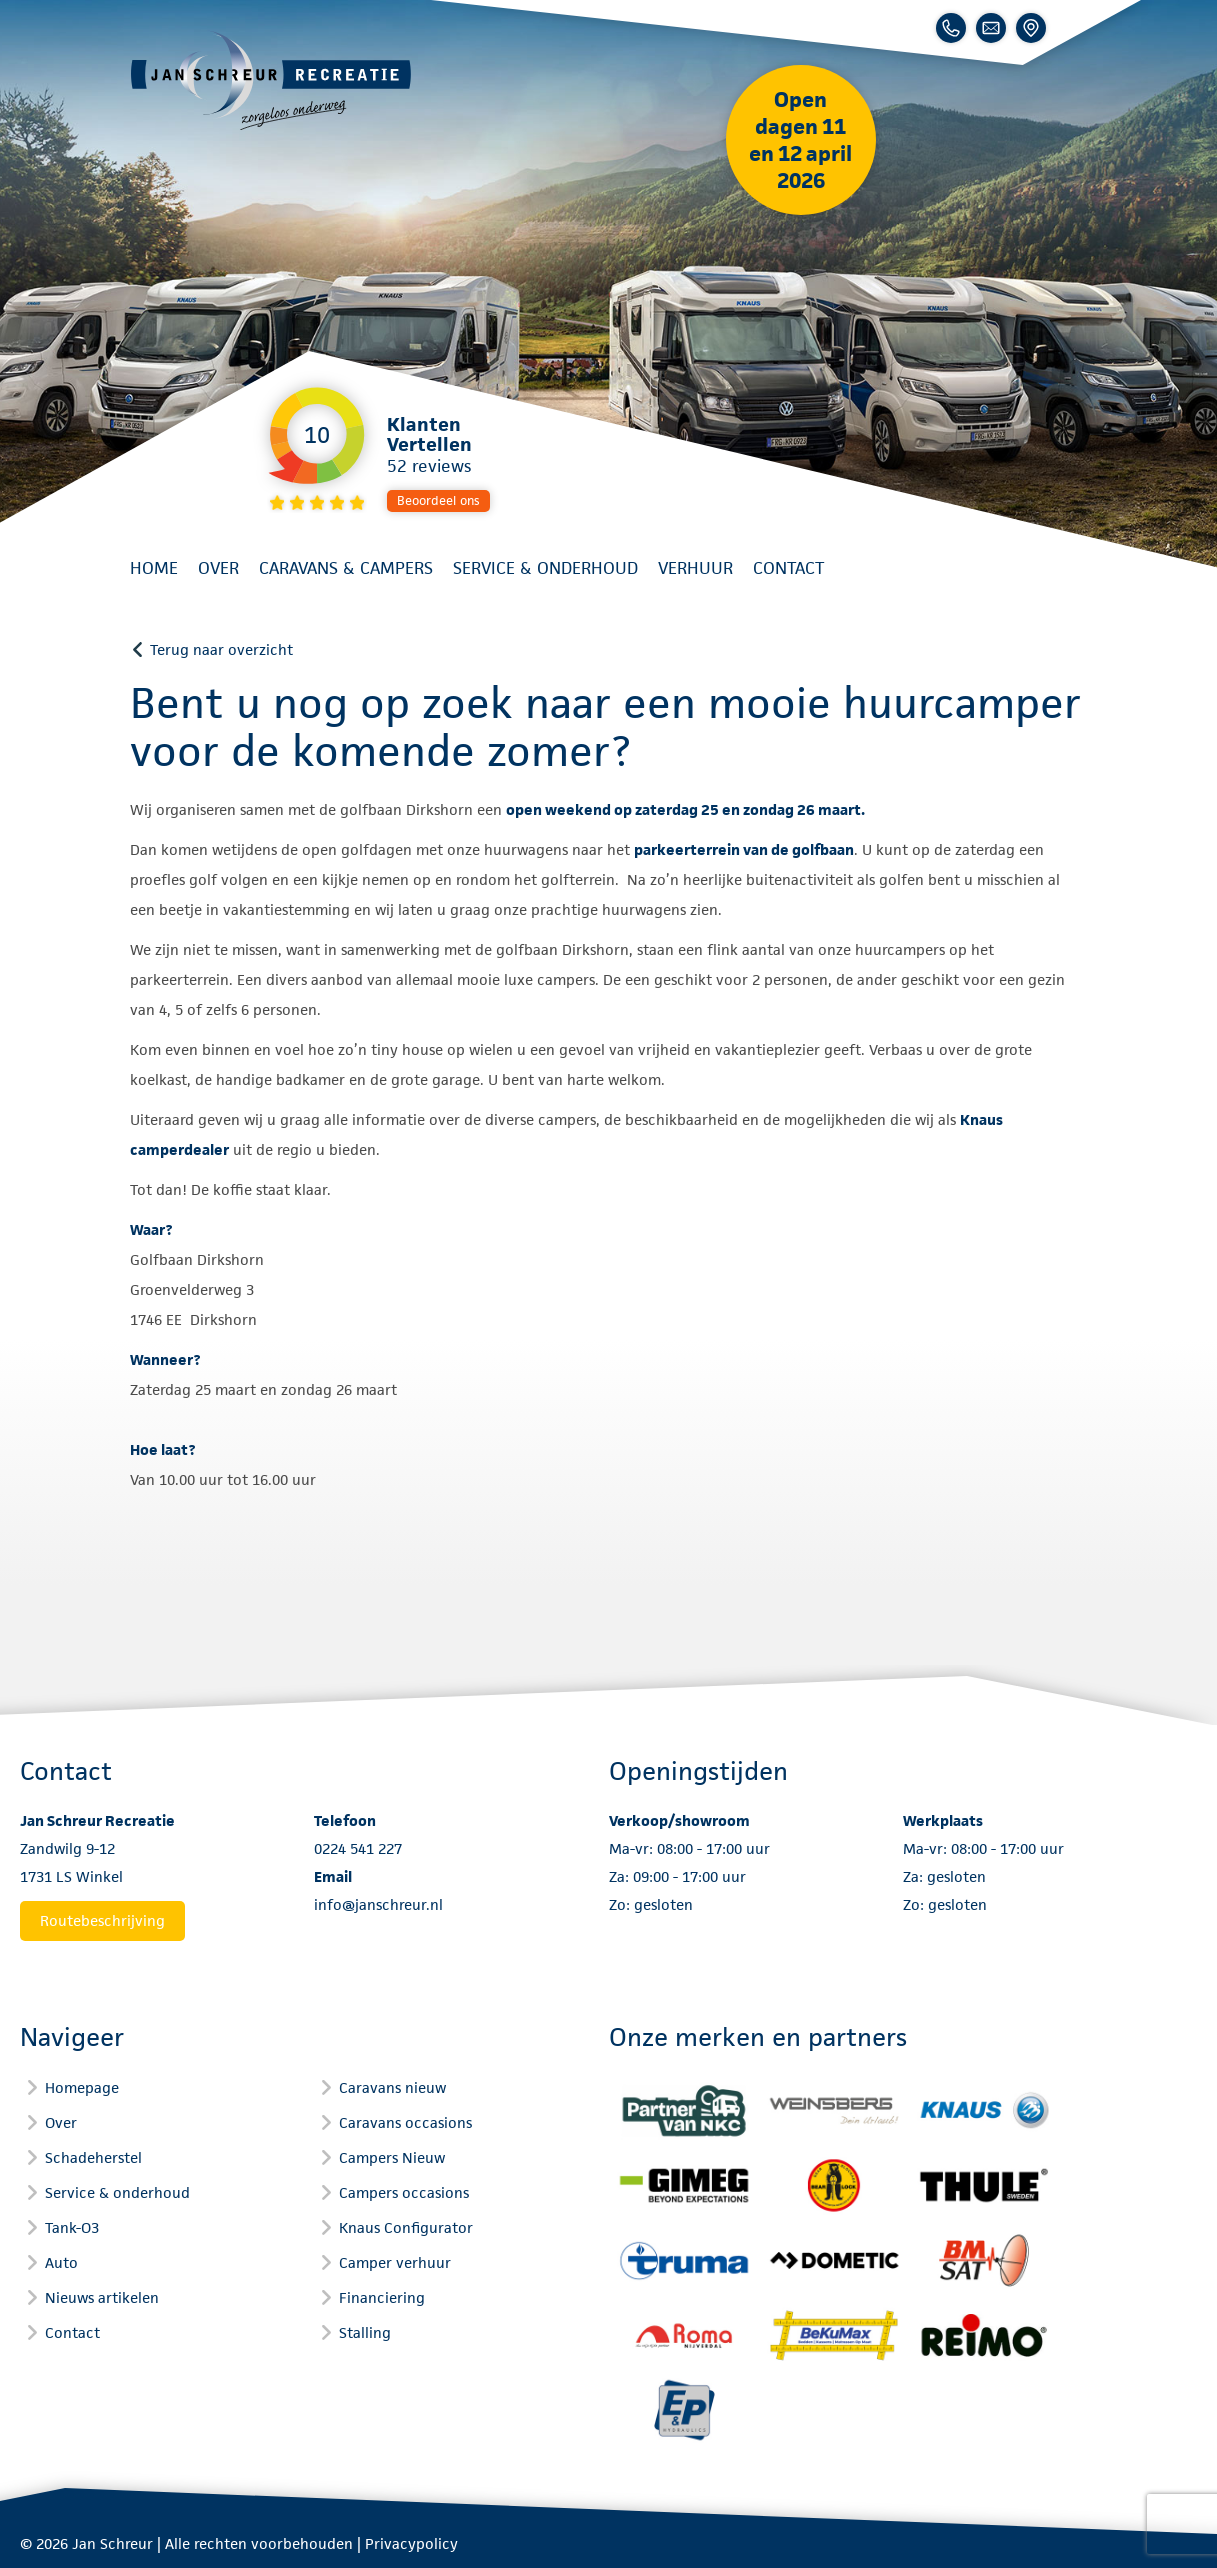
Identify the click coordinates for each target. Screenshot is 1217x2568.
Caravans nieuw (392, 2087)
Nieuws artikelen (102, 2297)
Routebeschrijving (102, 1920)
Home (154, 568)
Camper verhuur (395, 2262)
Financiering (382, 2297)
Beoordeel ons (438, 500)
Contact (788, 568)
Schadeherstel (93, 2157)
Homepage (82, 2087)
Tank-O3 (72, 2227)
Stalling (365, 2332)
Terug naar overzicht (221, 649)
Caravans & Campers (346, 568)
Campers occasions (404, 2192)
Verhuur (695, 568)
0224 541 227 (358, 1848)
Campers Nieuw (392, 2157)
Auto (61, 2262)
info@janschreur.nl (378, 1904)
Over (218, 568)
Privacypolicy (411, 2543)
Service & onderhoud (545, 568)
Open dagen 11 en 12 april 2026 (800, 140)
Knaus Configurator (406, 2227)
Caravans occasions (405, 2122)
